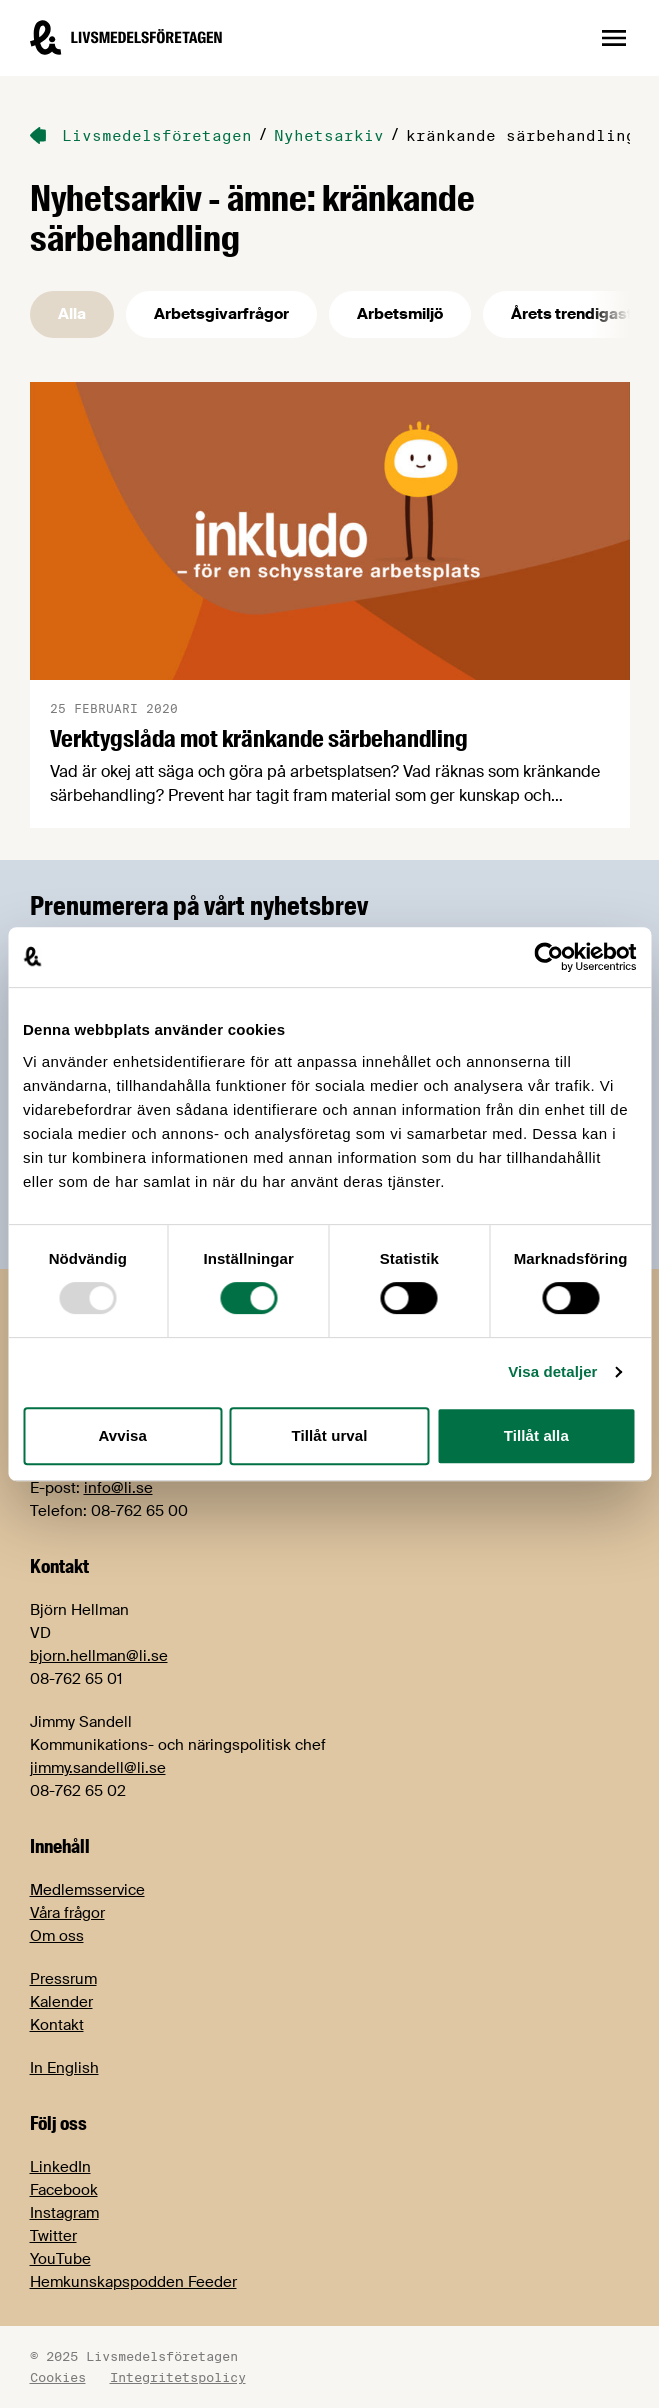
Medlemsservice (87, 1890)
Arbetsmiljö (400, 314)
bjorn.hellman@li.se (99, 1656)
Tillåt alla (536, 1435)
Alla (72, 314)
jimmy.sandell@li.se (98, 1768)
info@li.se (118, 1488)
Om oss (57, 1936)
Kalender (61, 2002)
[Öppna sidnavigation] (614, 38)
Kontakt (57, 2025)
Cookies (58, 2377)
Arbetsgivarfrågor (221, 314)
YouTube (60, 2259)
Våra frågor (67, 1913)
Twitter (53, 2236)
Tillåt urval (330, 1435)
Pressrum (63, 1979)
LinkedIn (60, 2167)
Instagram (64, 2213)
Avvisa (122, 1435)
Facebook (64, 2190)
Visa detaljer (552, 1371)
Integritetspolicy (178, 2377)
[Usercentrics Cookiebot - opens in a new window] (548, 957)
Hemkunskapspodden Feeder (133, 2282)
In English (64, 2068)
